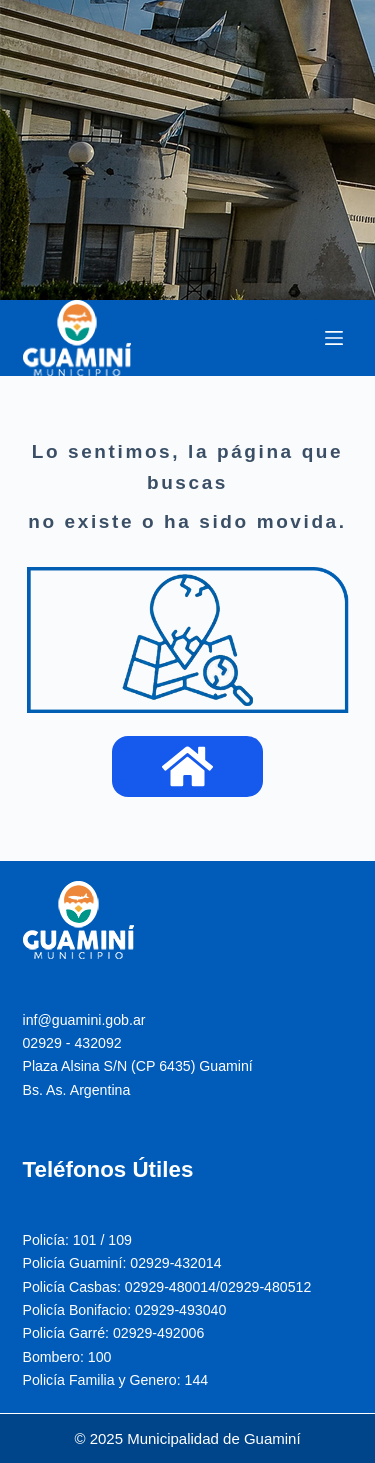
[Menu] (334, 338)
